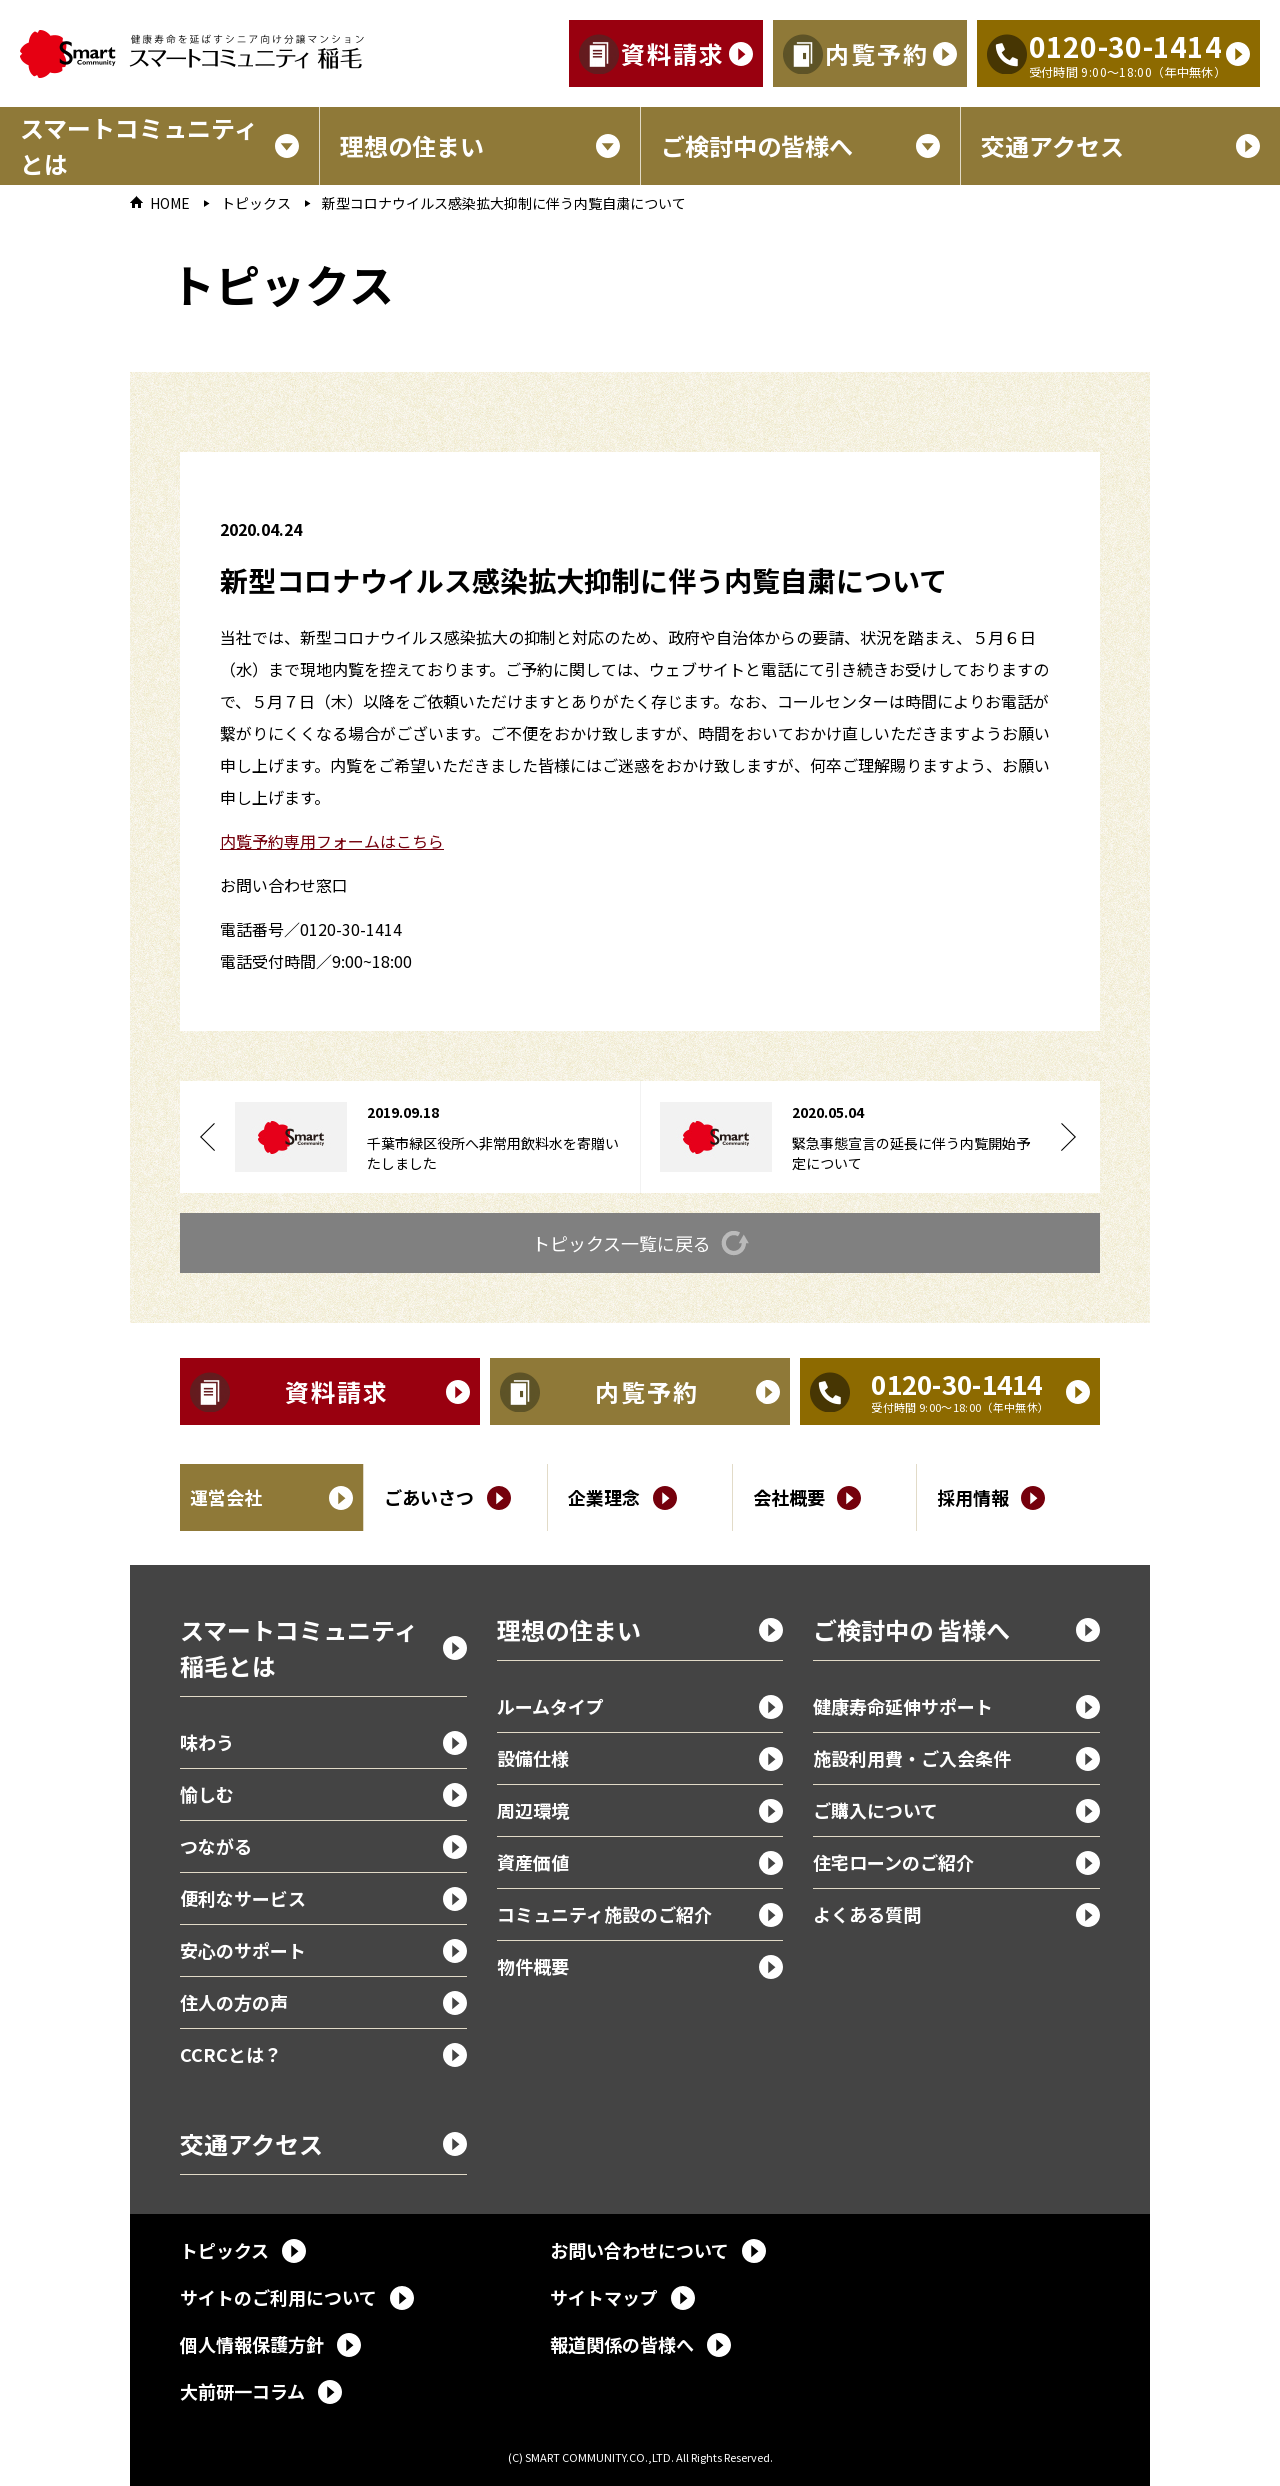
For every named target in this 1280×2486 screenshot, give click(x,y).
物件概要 (533, 1966)
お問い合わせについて (639, 2250)
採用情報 (973, 1497)
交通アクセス (1052, 145)
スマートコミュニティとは (139, 145)
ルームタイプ (550, 1706)
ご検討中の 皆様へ (911, 1629)
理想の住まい (412, 145)
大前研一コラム (242, 2391)
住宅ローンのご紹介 (893, 1862)
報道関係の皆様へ (622, 2344)
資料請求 (673, 53)
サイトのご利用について (278, 2297)
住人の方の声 (234, 2002)
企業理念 (604, 1497)
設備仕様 (533, 1758)
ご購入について (875, 1810)
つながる (216, 1846)
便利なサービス (243, 1898)
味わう (207, 1742)
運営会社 (226, 1497)
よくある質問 (867, 1914)
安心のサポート (243, 1950)
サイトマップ (604, 2297)
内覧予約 (877, 53)
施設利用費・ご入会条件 (912, 1758)
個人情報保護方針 (252, 2344)
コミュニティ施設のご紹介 (604, 1914)
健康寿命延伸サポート (903, 1706)
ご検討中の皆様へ (757, 145)
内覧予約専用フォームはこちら (332, 841)
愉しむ (207, 1794)
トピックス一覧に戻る (621, 1243)
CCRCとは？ (231, 2054)
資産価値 (533, 1862)
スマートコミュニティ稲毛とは (299, 1647)
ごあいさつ (429, 1497)
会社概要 (789, 1497)
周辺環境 (533, 1810)
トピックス (256, 203)
